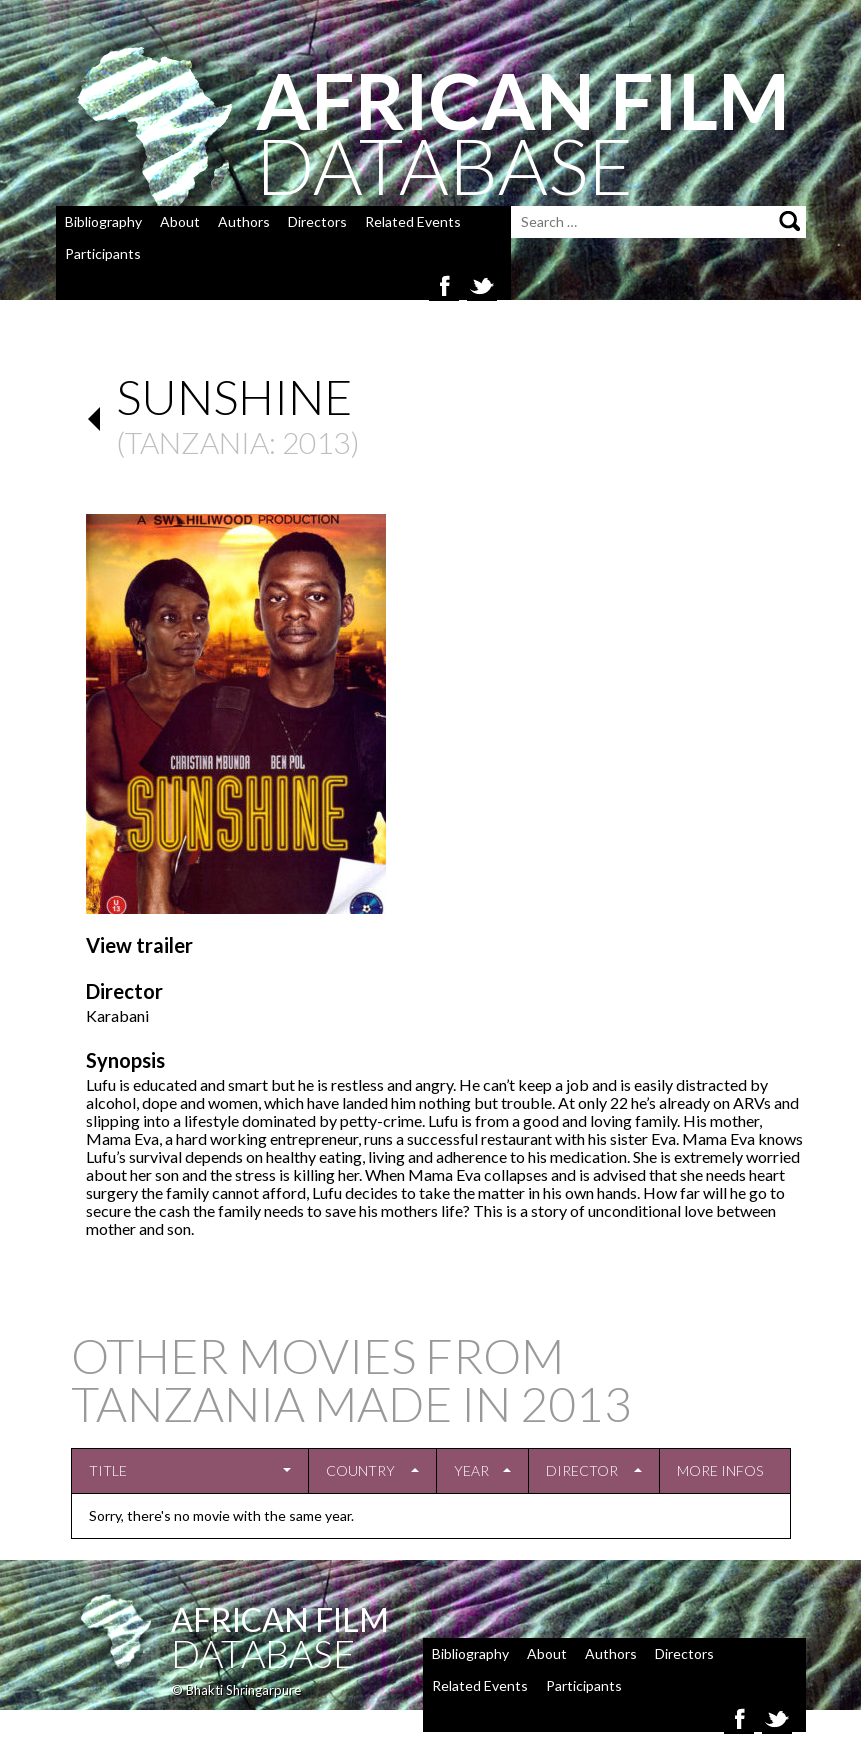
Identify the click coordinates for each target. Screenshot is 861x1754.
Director (582, 1470)
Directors (317, 221)
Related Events (413, 221)
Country (360, 1470)
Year (471, 1470)
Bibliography (103, 221)
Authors (244, 221)
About (180, 221)
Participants (103, 253)
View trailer (139, 945)
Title (108, 1470)
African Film (280, 1619)
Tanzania (197, 442)
